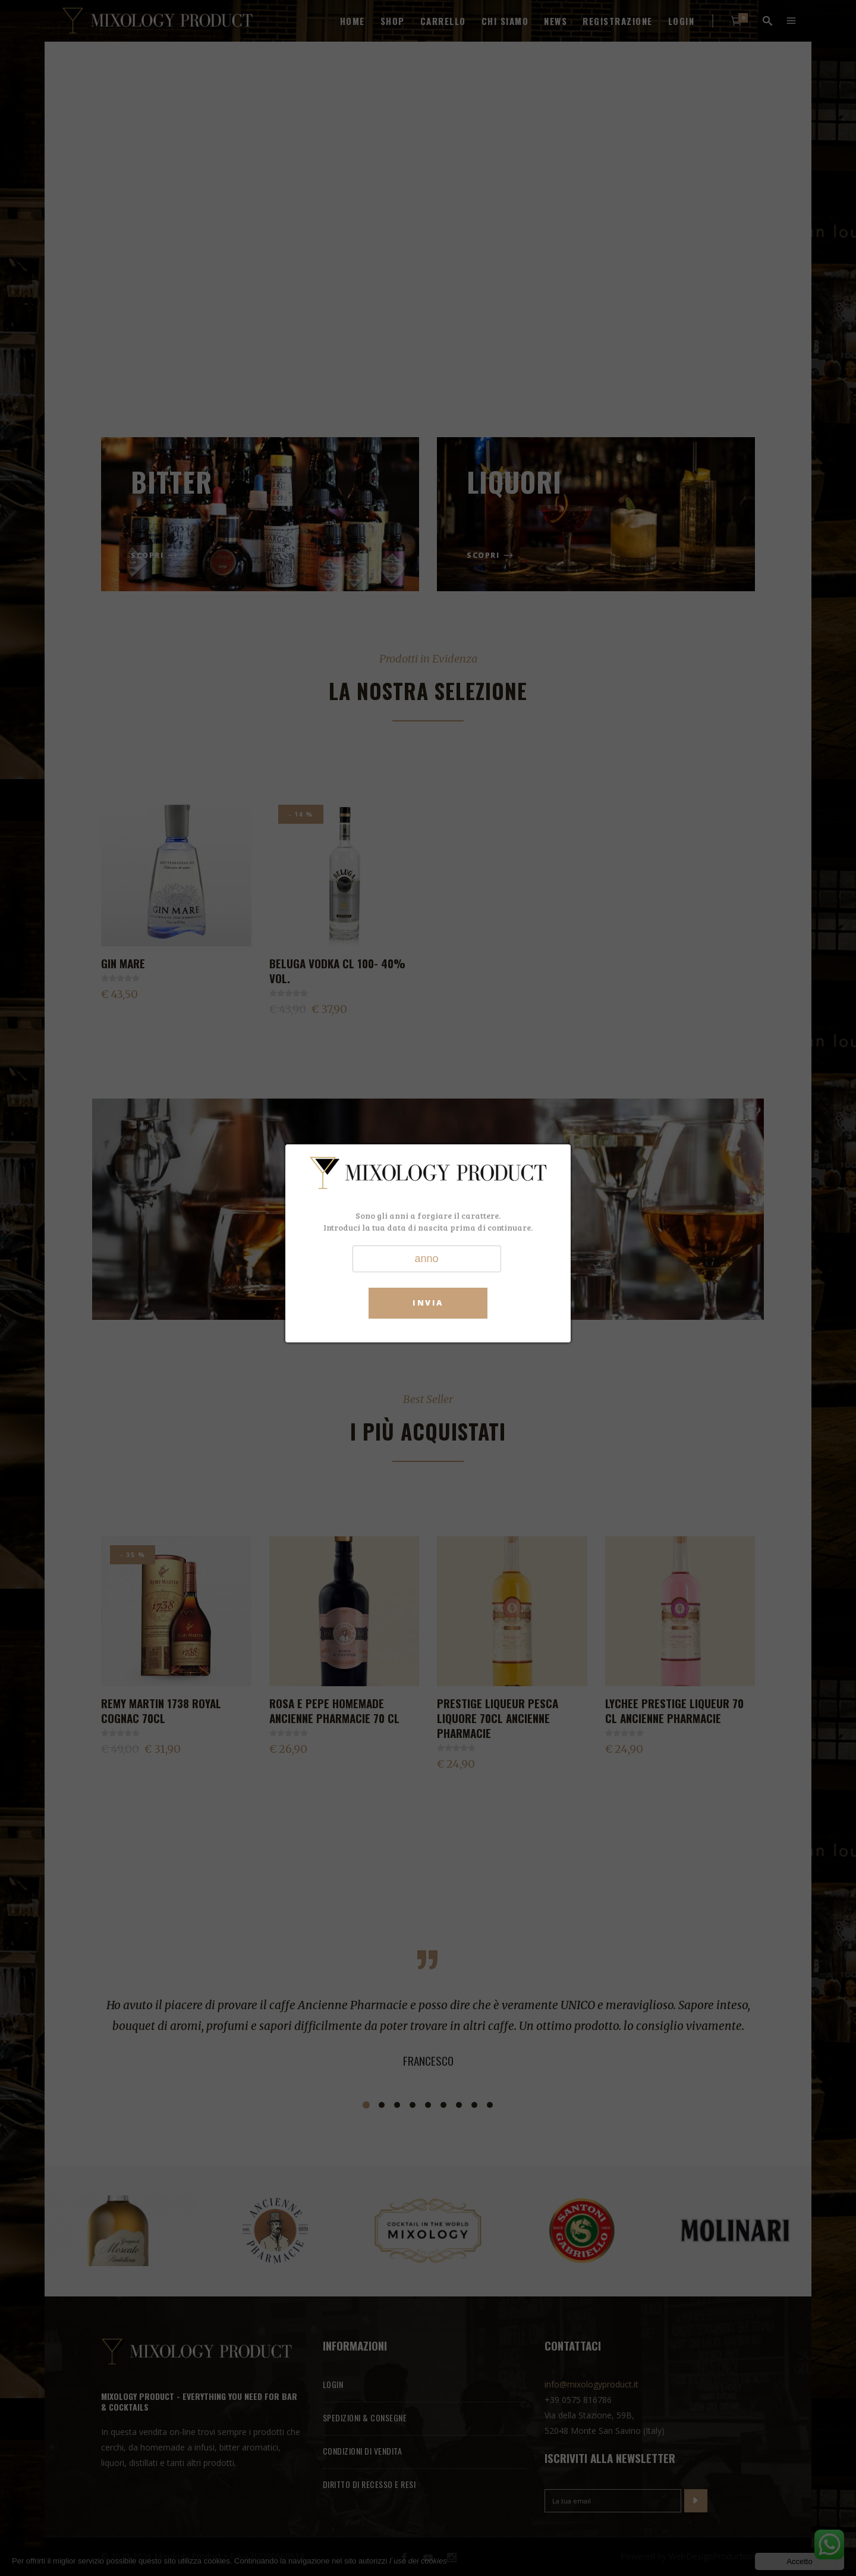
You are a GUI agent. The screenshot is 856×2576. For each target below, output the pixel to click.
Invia (428, 1302)
